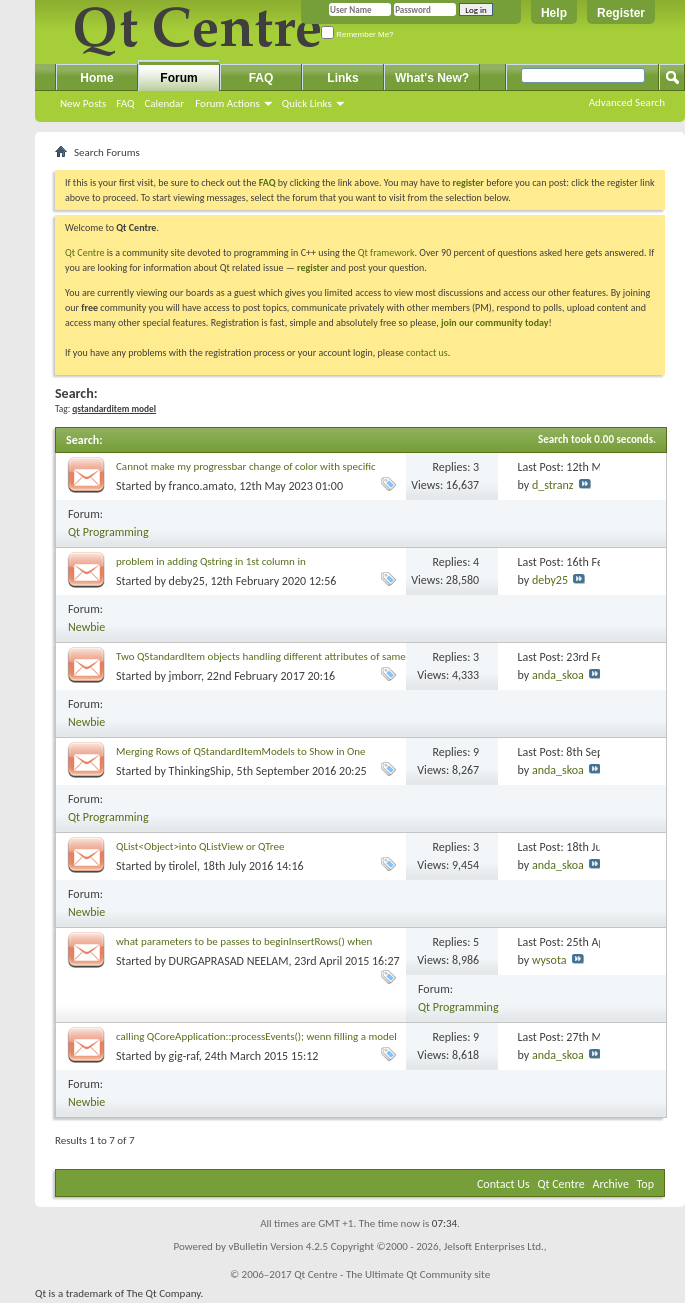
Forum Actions (227, 103)
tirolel (183, 866)
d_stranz (553, 485)
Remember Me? (357, 34)
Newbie (86, 627)
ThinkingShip (200, 771)
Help (554, 13)
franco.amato (201, 486)
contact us (427, 352)
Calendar (164, 103)
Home (96, 78)
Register (621, 13)
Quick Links (307, 103)
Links (342, 78)
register (312, 267)
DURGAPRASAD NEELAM (229, 961)
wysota (549, 960)
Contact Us (503, 1184)
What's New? (432, 78)
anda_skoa (558, 675)
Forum (178, 78)
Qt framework (386, 252)
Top (645, 1184)
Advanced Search (627, 102)
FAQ (125, 103)
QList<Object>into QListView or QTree (200, 846)
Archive (611, 1184)
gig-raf (184, 1056)
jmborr (185, 676)
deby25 (187, 581)
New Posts (83, 103)
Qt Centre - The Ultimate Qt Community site (392, 1274)
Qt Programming (108, 532)
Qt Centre (85, 252)
